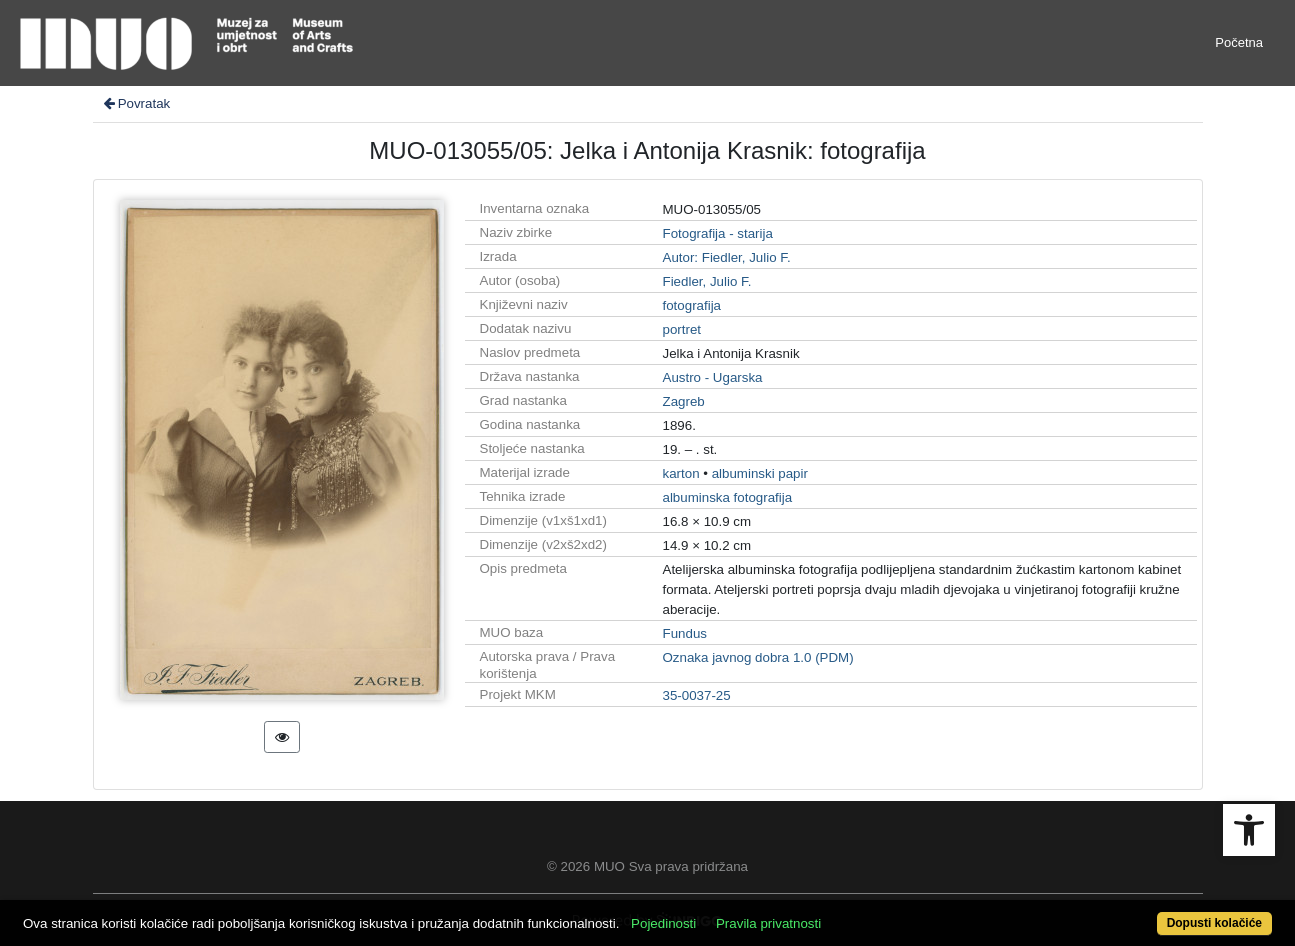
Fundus (685, 633)
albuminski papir (760, 473)
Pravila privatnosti (768, 923)
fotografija (692, 305)
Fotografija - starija (718, 233)
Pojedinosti (663, 923)
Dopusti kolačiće (1214, 923)
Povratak (136, 103)
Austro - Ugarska (713, 377)
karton (681, 473)
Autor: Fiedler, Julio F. (727, 257)
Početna (1239, 42)
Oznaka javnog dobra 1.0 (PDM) (758, 657)
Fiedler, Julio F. (707, 281)
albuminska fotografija (728, 497)
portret (682, 329)
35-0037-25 (697, 695)
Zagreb (684, 401)
